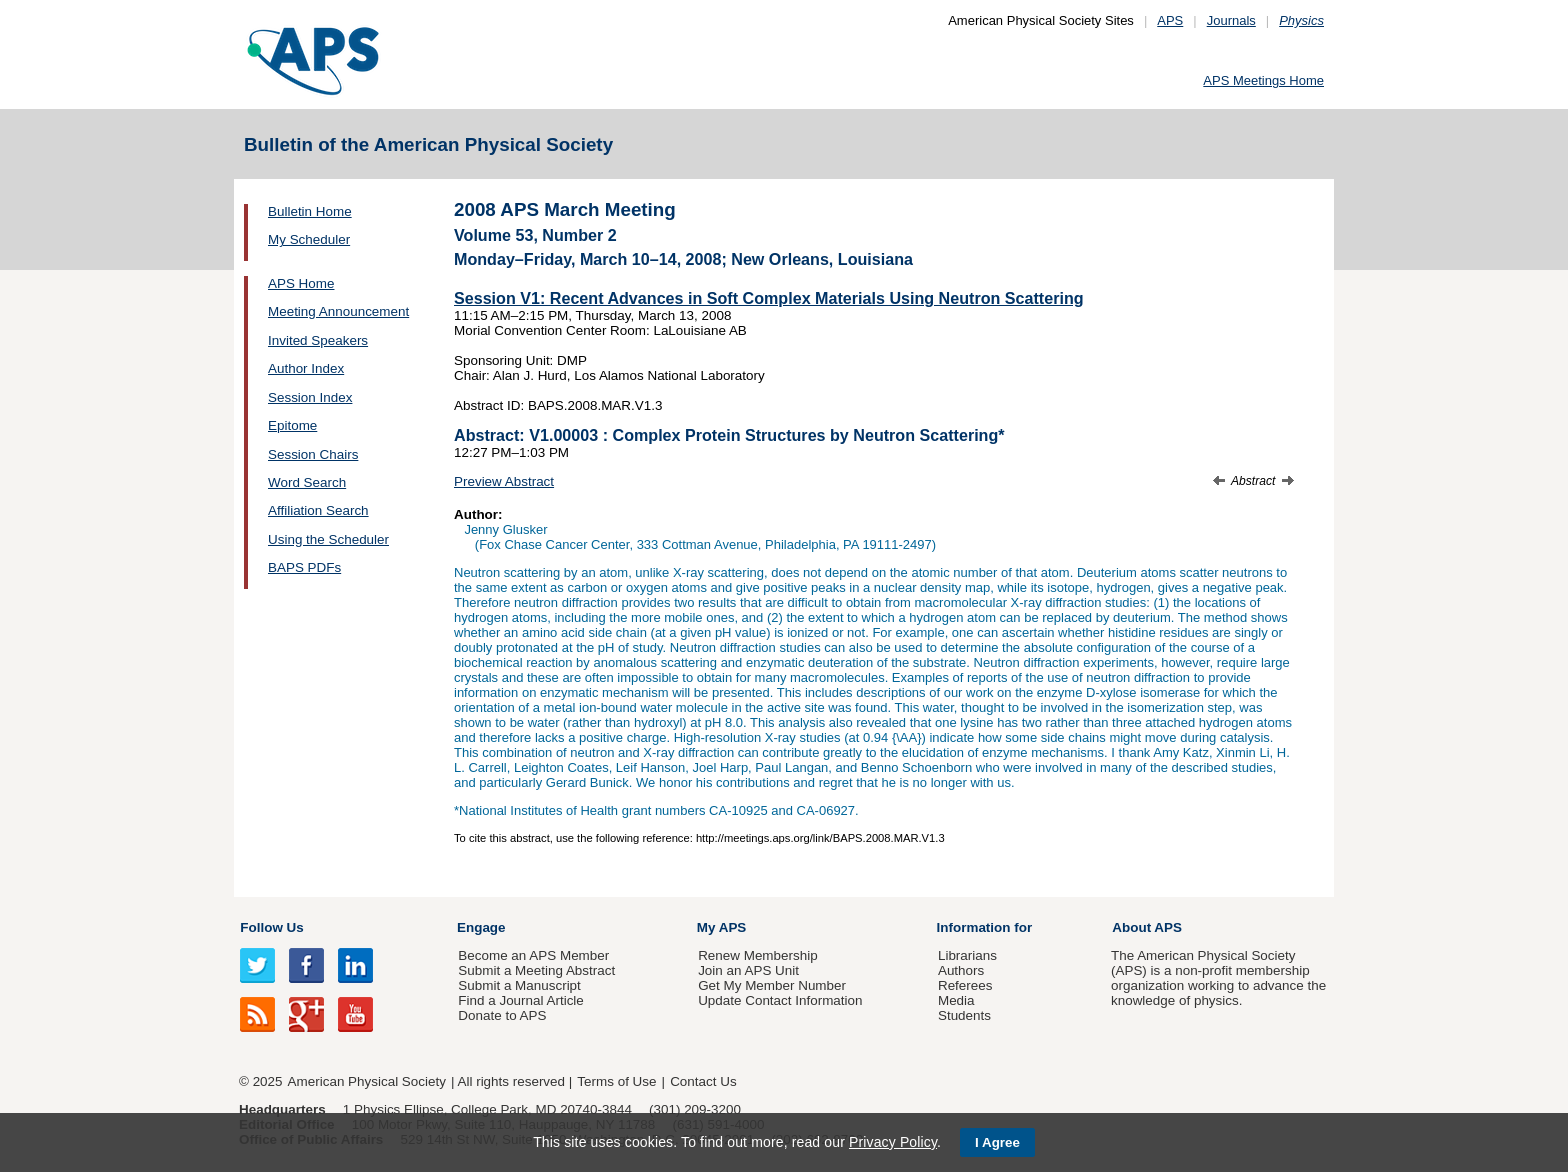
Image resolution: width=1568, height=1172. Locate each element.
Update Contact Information (780, 1000)
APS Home (301, 283)
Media (956, 1000)
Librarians (967, 955)
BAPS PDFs (304, 567)
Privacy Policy (893, 1142)
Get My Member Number (772, 985)
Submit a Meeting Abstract (536, 970)
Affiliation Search (318, 510)
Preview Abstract (504, 481)
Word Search (307, 482)
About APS (1147, 927)
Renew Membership (758, 955)
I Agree (997, 1142)
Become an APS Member (533, 955)
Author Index (306, 368)
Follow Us (271, 927)
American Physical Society (367, 1081)
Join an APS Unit (748, 970)
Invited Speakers (318, 340)
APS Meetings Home (1263, 80)
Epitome (292, 425)
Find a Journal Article (520, 1000)
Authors (961, 970)
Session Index (310, 397)
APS (1170, 20)
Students (964, 1015)
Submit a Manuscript (519, 985)
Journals (1231, 20)
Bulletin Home (310, 211)
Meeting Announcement (338, 311)
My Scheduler (309, 239)
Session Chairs (313, 454)
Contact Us (703, 1081)
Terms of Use (616, 1081)
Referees (965, 985)
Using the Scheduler (328, 539)
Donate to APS (502, 1015)
